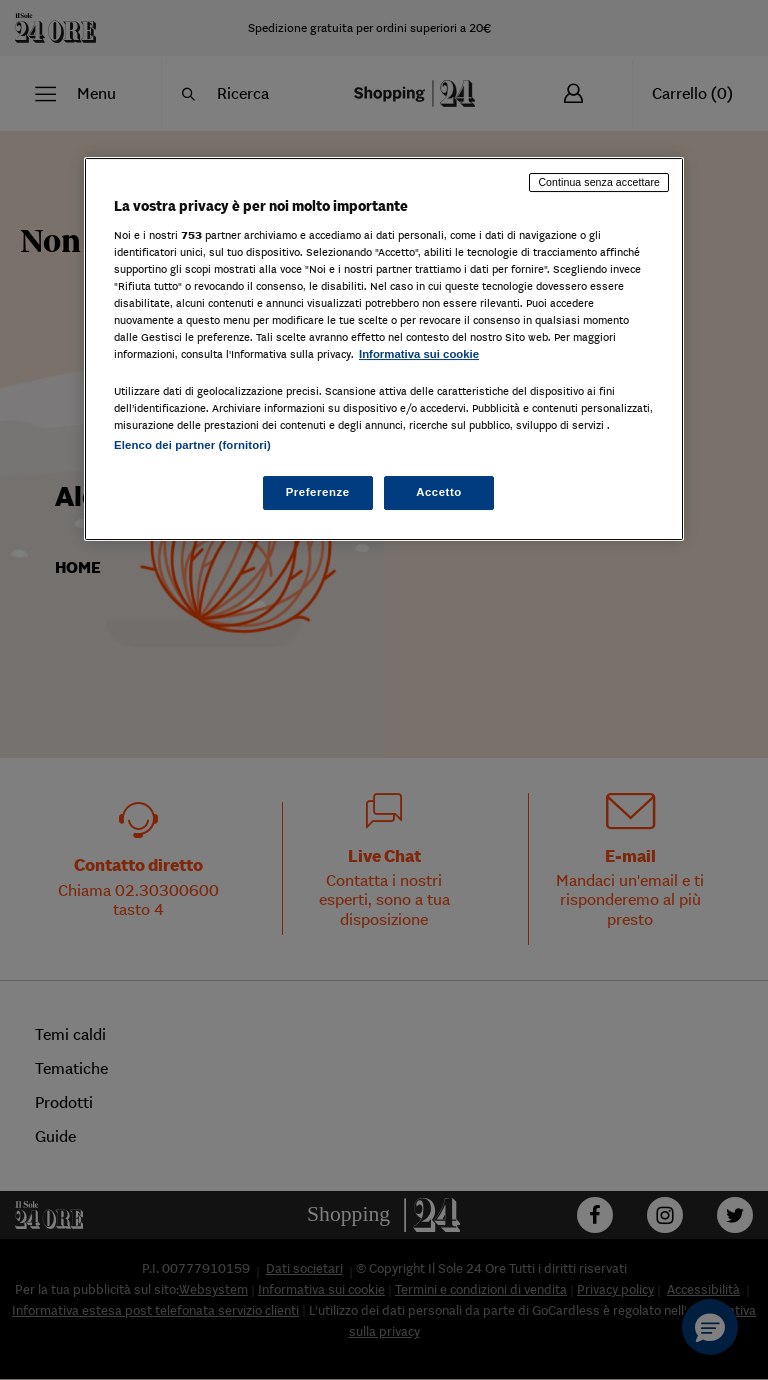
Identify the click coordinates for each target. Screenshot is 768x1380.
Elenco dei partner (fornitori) (192, 445)
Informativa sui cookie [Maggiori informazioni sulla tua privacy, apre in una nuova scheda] (419, 354)
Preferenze (318, 492)
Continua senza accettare (599, 182)
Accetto (439, 492)
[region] (384, 349)
